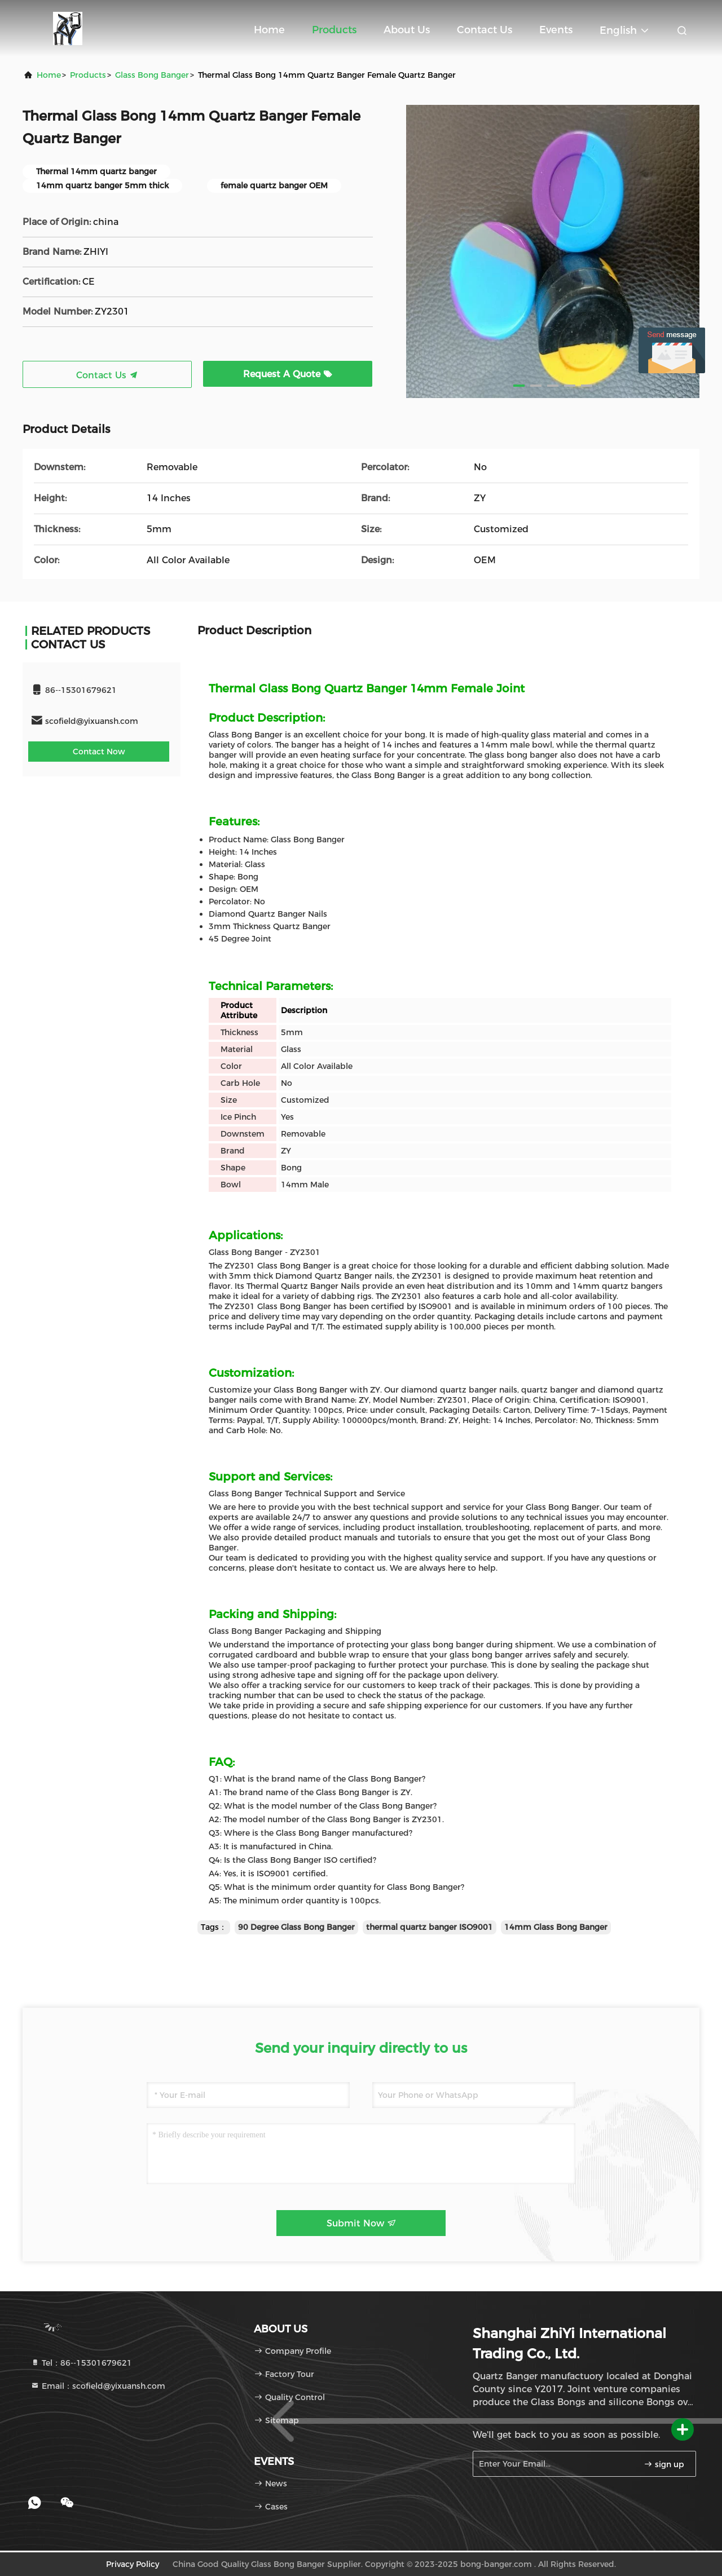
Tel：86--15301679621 (81, 2363)
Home (269, 30)
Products (334, 30)
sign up (664, 2464)
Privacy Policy (132, 2564)
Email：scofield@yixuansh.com (97, 2386)
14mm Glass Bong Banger (555, 1927)
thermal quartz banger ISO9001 (429, 1927)
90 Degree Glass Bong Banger (296, 1927)
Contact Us (484, 30)
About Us (407, 30)
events (556, 30)
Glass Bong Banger (152, 75)
